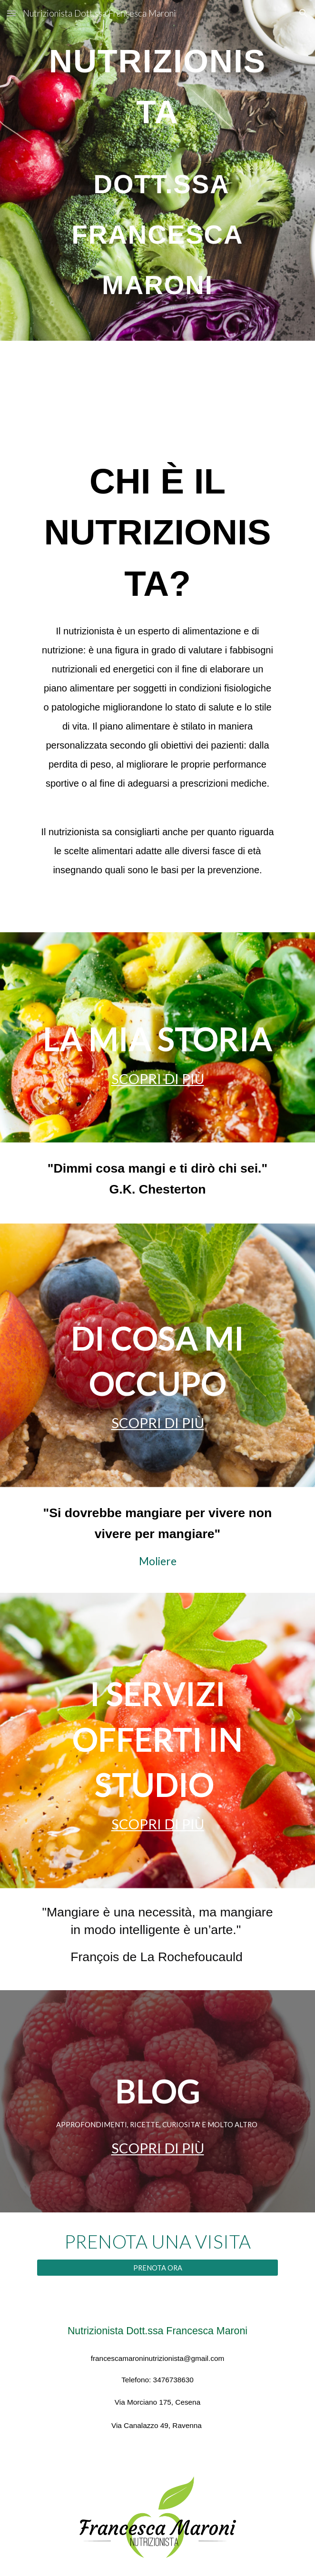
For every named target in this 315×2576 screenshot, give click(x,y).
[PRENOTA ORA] (157, 2268)
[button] (11, 13)
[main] (157, 170)
